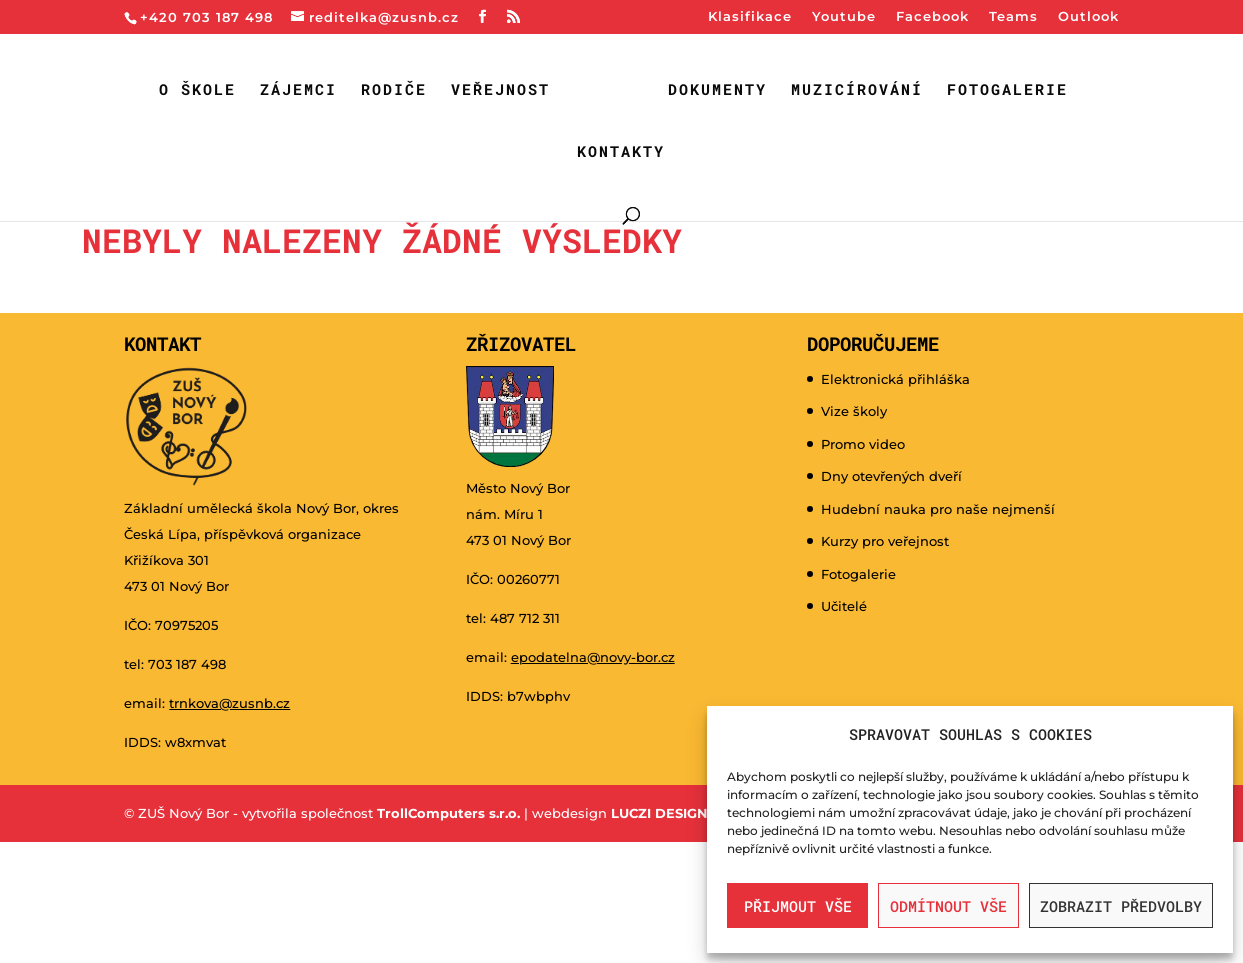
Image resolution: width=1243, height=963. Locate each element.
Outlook (1088, 17)
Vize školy (854, 411)
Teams (1013, 17)
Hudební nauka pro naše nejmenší (938, 509)
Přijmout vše (798, 906)
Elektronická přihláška (895, 379)
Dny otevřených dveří (891, 476)
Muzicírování (857, 90)
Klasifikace (750, 17)
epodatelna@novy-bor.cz (593, 657)
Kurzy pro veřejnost (885, 541)
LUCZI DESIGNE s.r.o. (679, 813)
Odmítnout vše (948, 906)
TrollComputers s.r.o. (448, 813)
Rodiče (394, 90)
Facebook (932, 17)
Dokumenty (717, 90)
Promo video (863, 444)
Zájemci (298, 90)
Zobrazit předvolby (1121, 906)
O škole (197, 90)
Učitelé (844, 606)
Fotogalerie (1007, 90)
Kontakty (621, 152)
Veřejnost (500, 90)
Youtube (844, 17)
